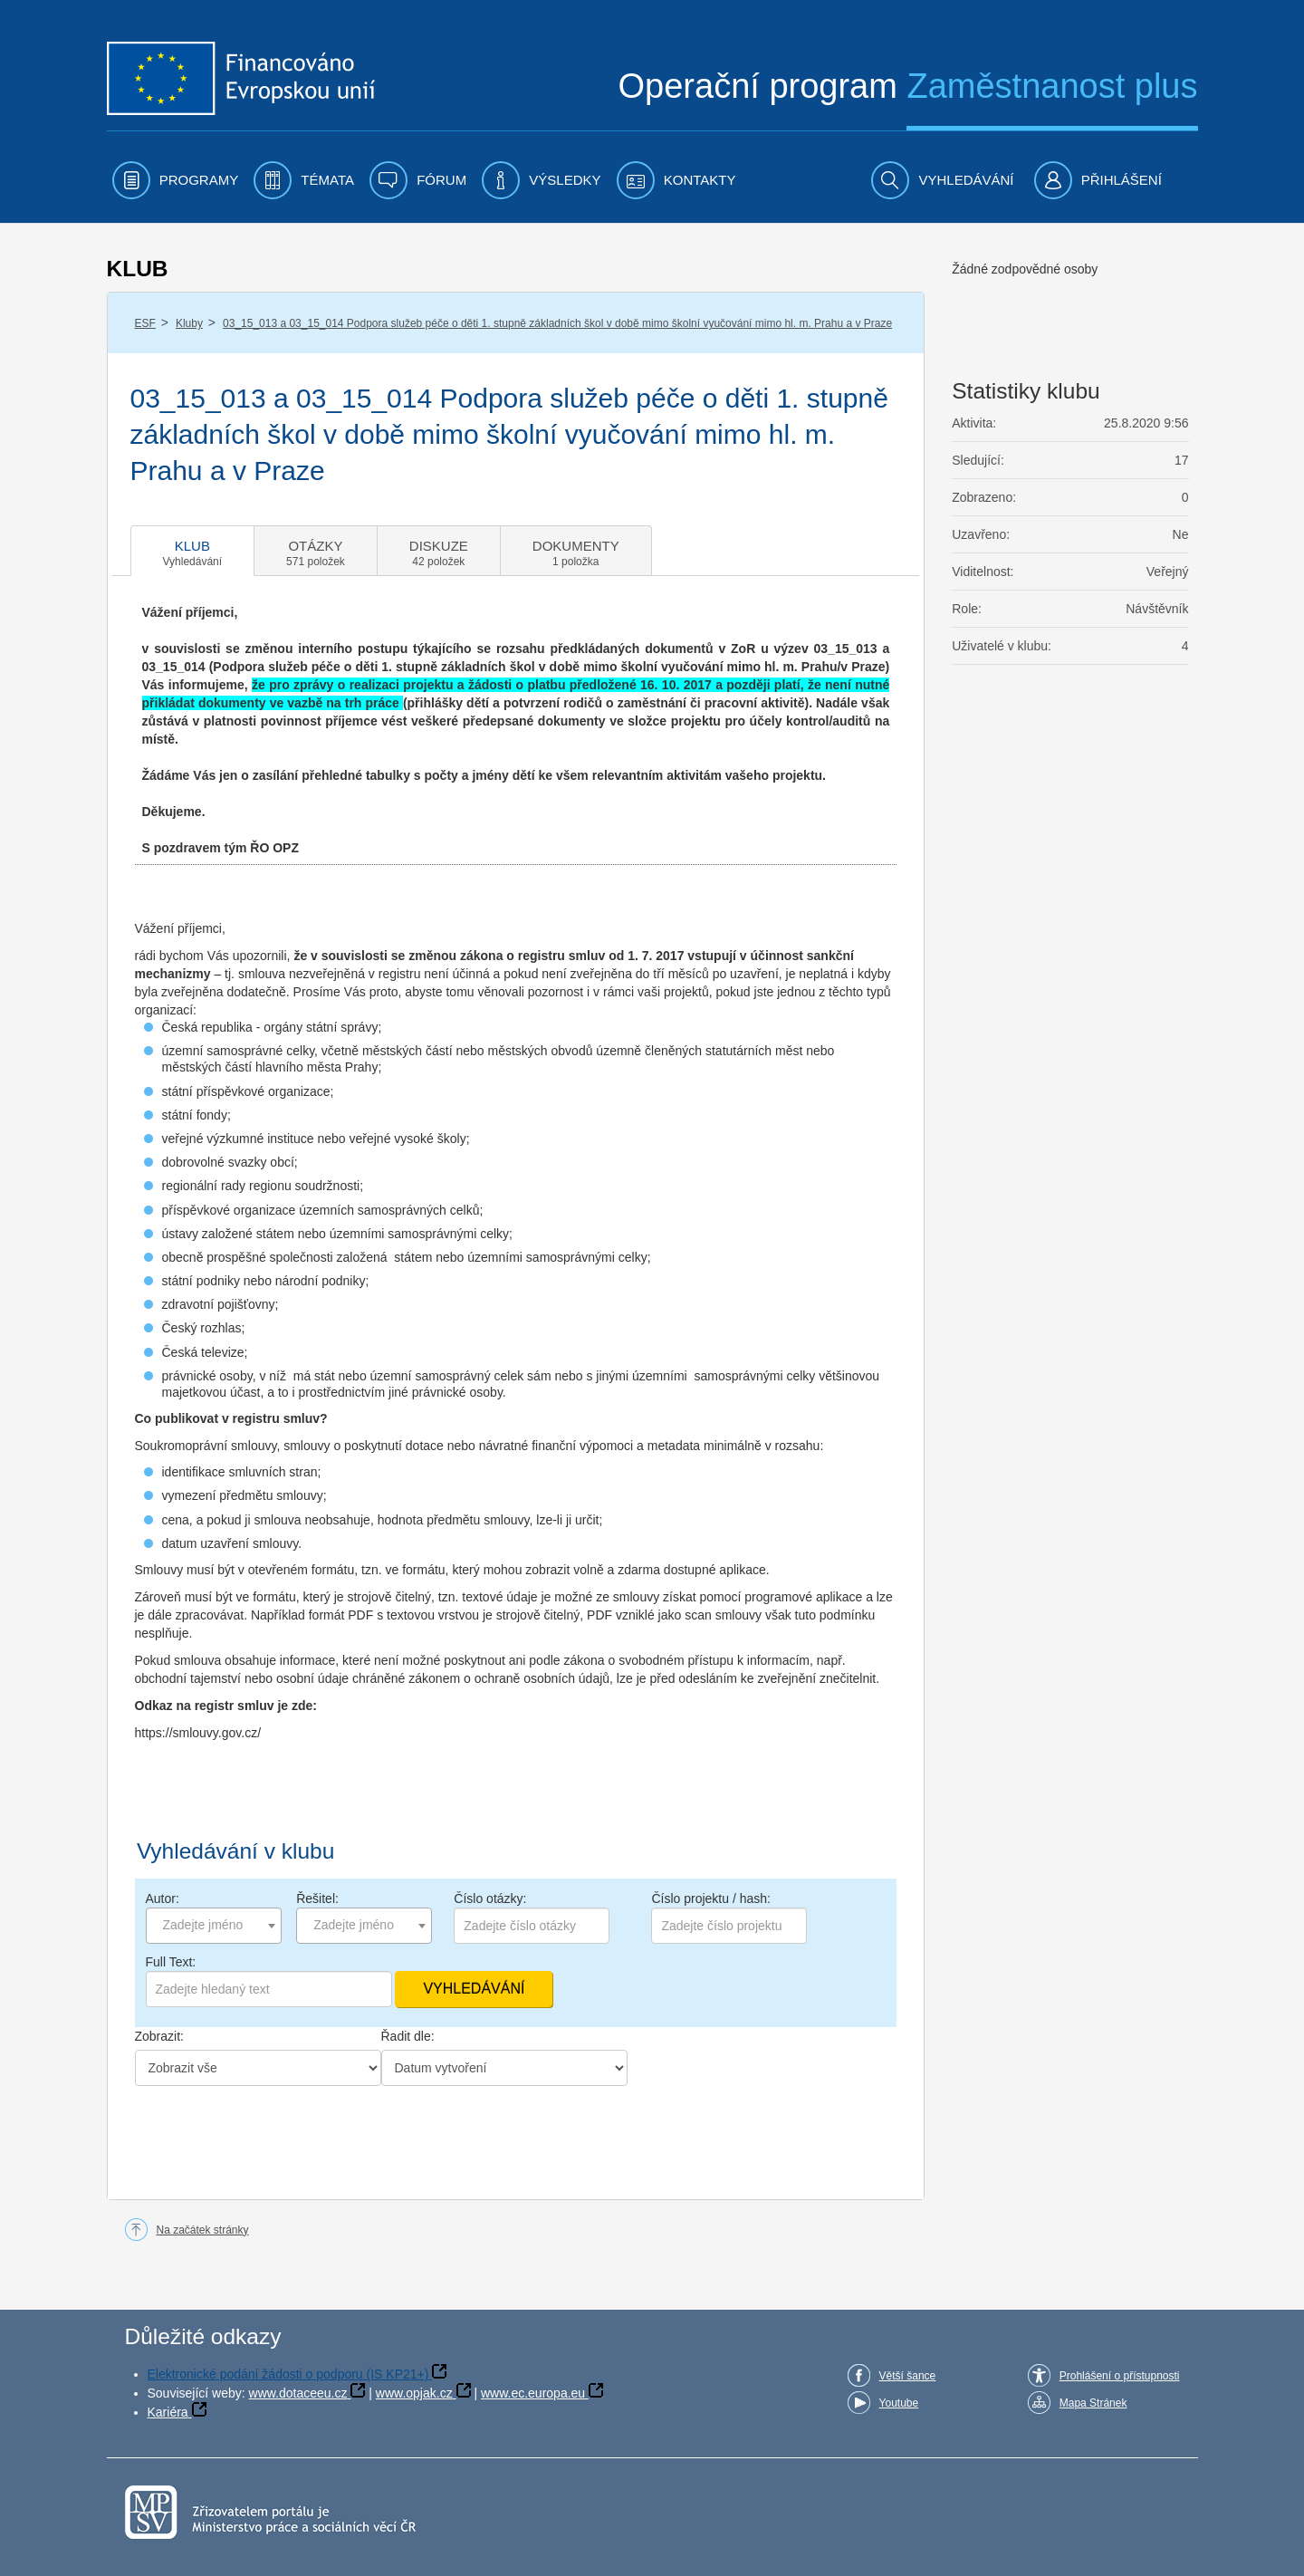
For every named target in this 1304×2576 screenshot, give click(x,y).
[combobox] (214, 1926)
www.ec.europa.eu (533, 2393)
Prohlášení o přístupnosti (1120, 2375)
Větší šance (907, 2375)
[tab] (192, 550)
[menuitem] (175, 180)
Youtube (899, 2403)
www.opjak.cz (414, 2393)
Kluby (189, 323)
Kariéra (168, 2412)
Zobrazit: (159, 2036)
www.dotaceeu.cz (298, 2393)
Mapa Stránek (1093, 2403)
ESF (145, 323)
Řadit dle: (408, 2036)
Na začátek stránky (203, 2230)
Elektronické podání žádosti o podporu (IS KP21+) (288, 2374)
